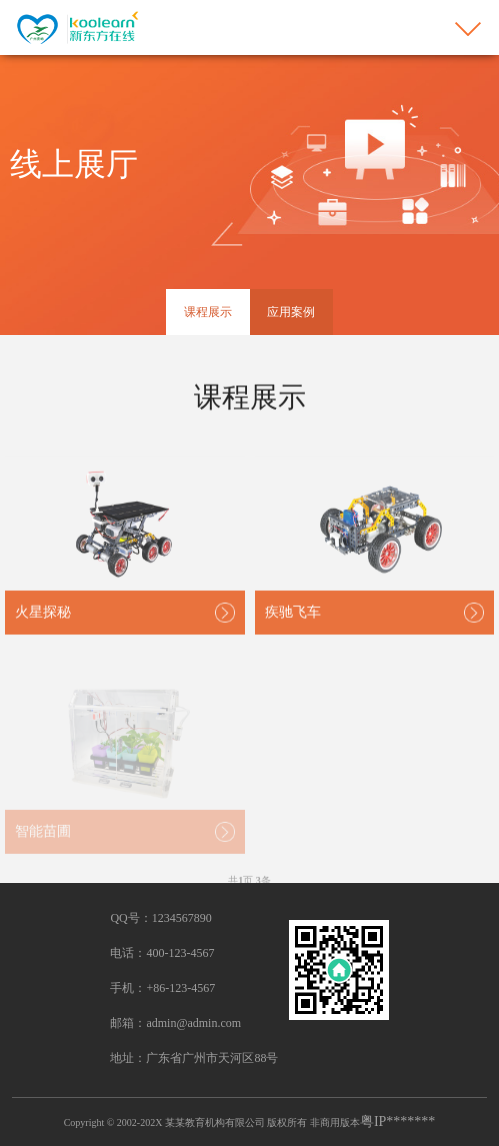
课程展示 (208, 312)
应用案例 (291, 312)
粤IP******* (397, 1121)
